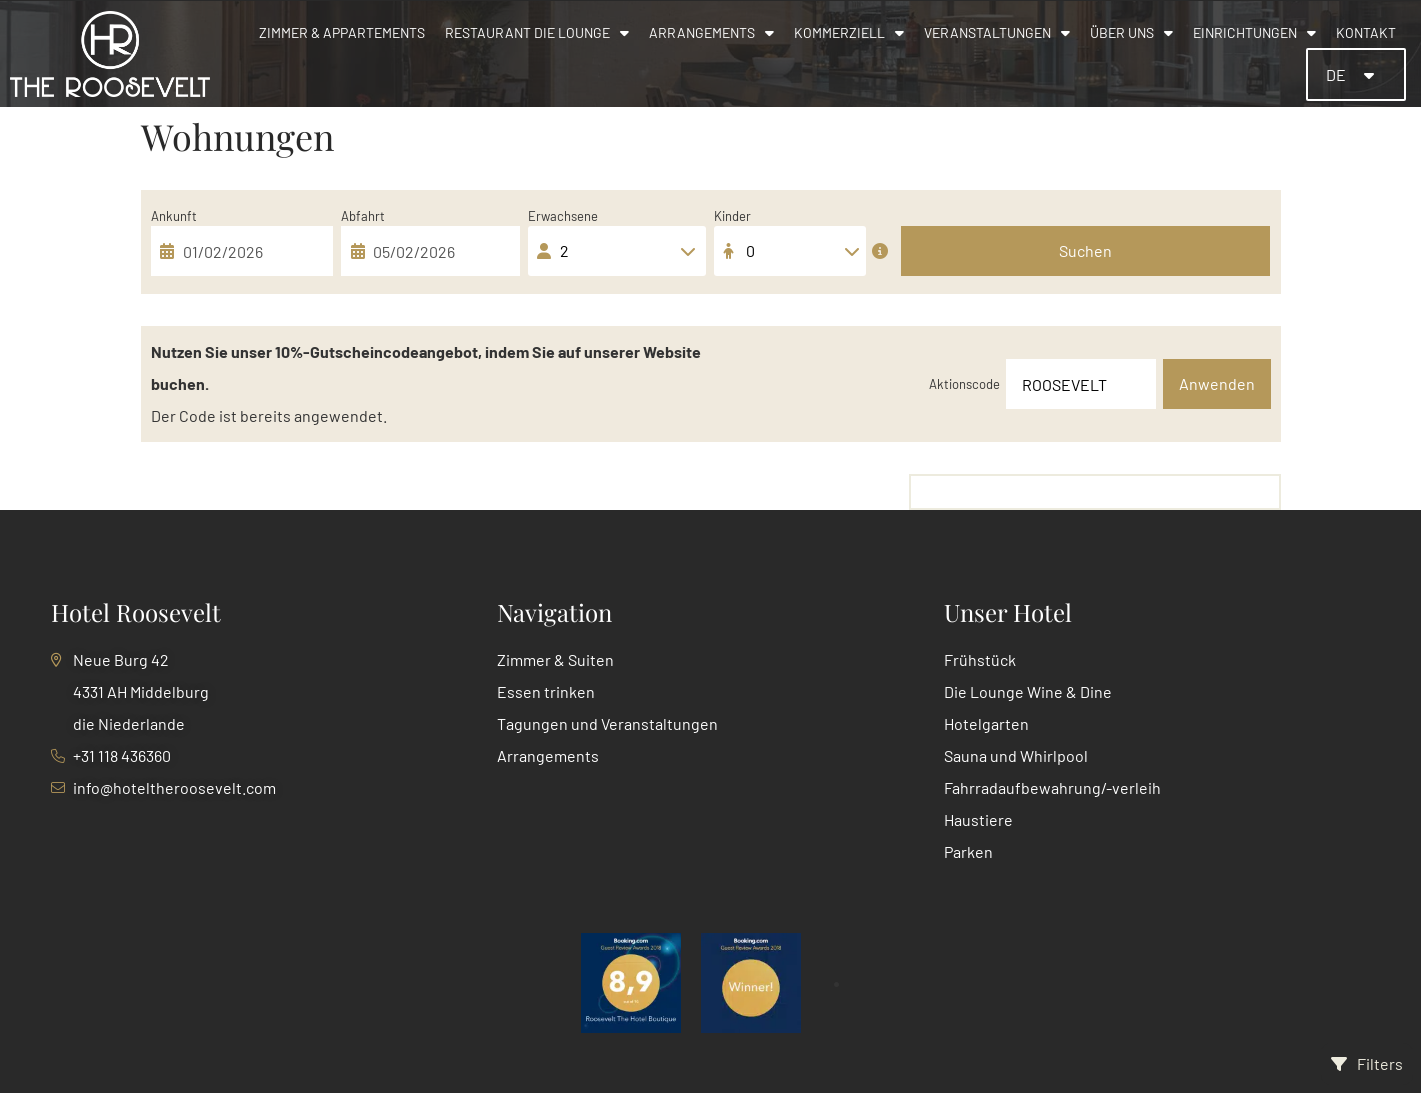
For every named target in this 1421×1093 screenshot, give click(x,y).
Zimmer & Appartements (342, 32)
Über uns (1131, 33)
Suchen (1085, 250)
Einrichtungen (1254, 33)
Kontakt (1366, 32)
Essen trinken (546, 691)
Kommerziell (849, 33)
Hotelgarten (986, 723)
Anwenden (1217, 383)
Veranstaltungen (997, 33)
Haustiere (978, 819)
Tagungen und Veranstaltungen (607, 723)
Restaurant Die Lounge (537, 33)
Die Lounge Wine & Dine (1028, 691)
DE (1337, 74)
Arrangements (711, 33)
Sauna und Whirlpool (1016, 755)
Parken (968, 851)
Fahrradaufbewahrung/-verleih (1052, 787)
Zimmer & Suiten (555, 659)
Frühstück (980, 659)
